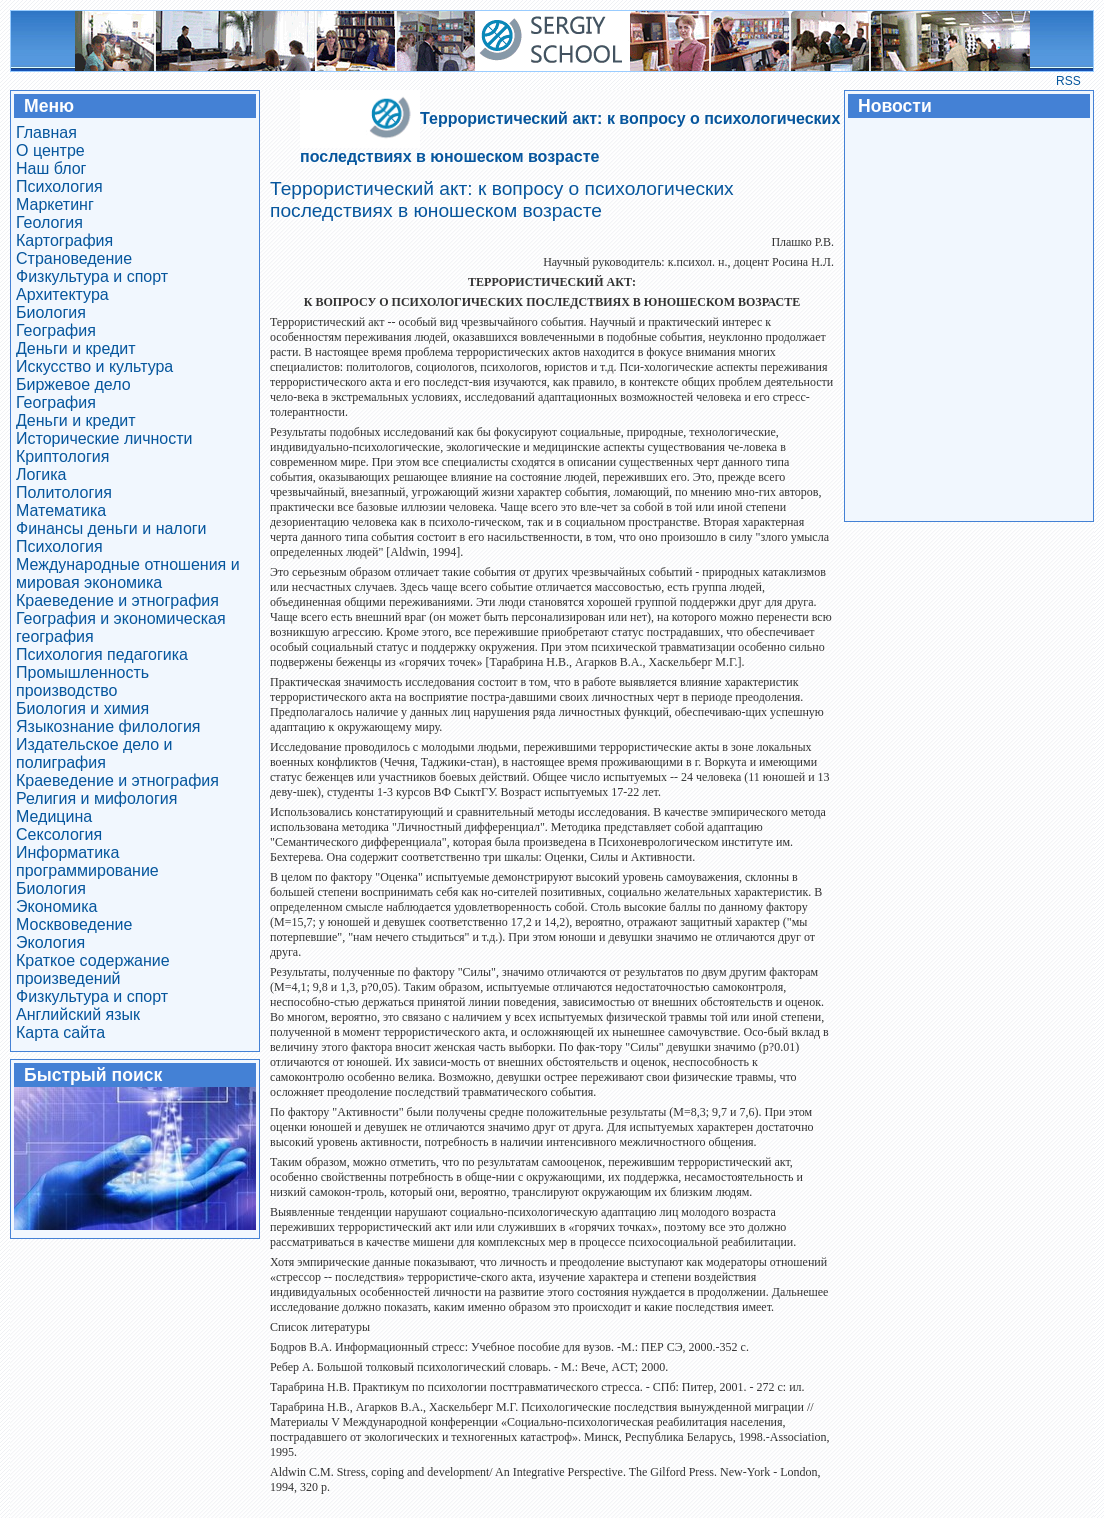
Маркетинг (55, 204)
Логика (41, 474)
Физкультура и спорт (92, 276)
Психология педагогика (102, 654)
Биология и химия (82, 708)
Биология (51, 312)
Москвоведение (74, 924)
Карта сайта (60, 1032)
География (56, 330)
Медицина (54, 816)
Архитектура (62, 294)
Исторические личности (104, 438)
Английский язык (78, 1014)
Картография (64, 240)
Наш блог (51, 168)
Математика (61, 510)
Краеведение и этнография (117, 600)
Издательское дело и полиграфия (94, 753)
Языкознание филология (108, 726)
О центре (50, 150)
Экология (50, 942)
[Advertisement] (968, 318)
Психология (59, 186)
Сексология (59, 834)
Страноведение (74, 258)
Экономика (57, 906)
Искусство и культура (94, 366)
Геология (49, 222)
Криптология (62, 456)
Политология (64, 492)
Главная (46, 132)
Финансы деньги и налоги (111, 528)
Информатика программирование (87, 861)
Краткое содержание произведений (93, 969)
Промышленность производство (82, 681)
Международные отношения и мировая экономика (128, 573)
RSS (1068, 81)
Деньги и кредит (76, 348)
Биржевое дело (73, 384)
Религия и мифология (96, 798)
